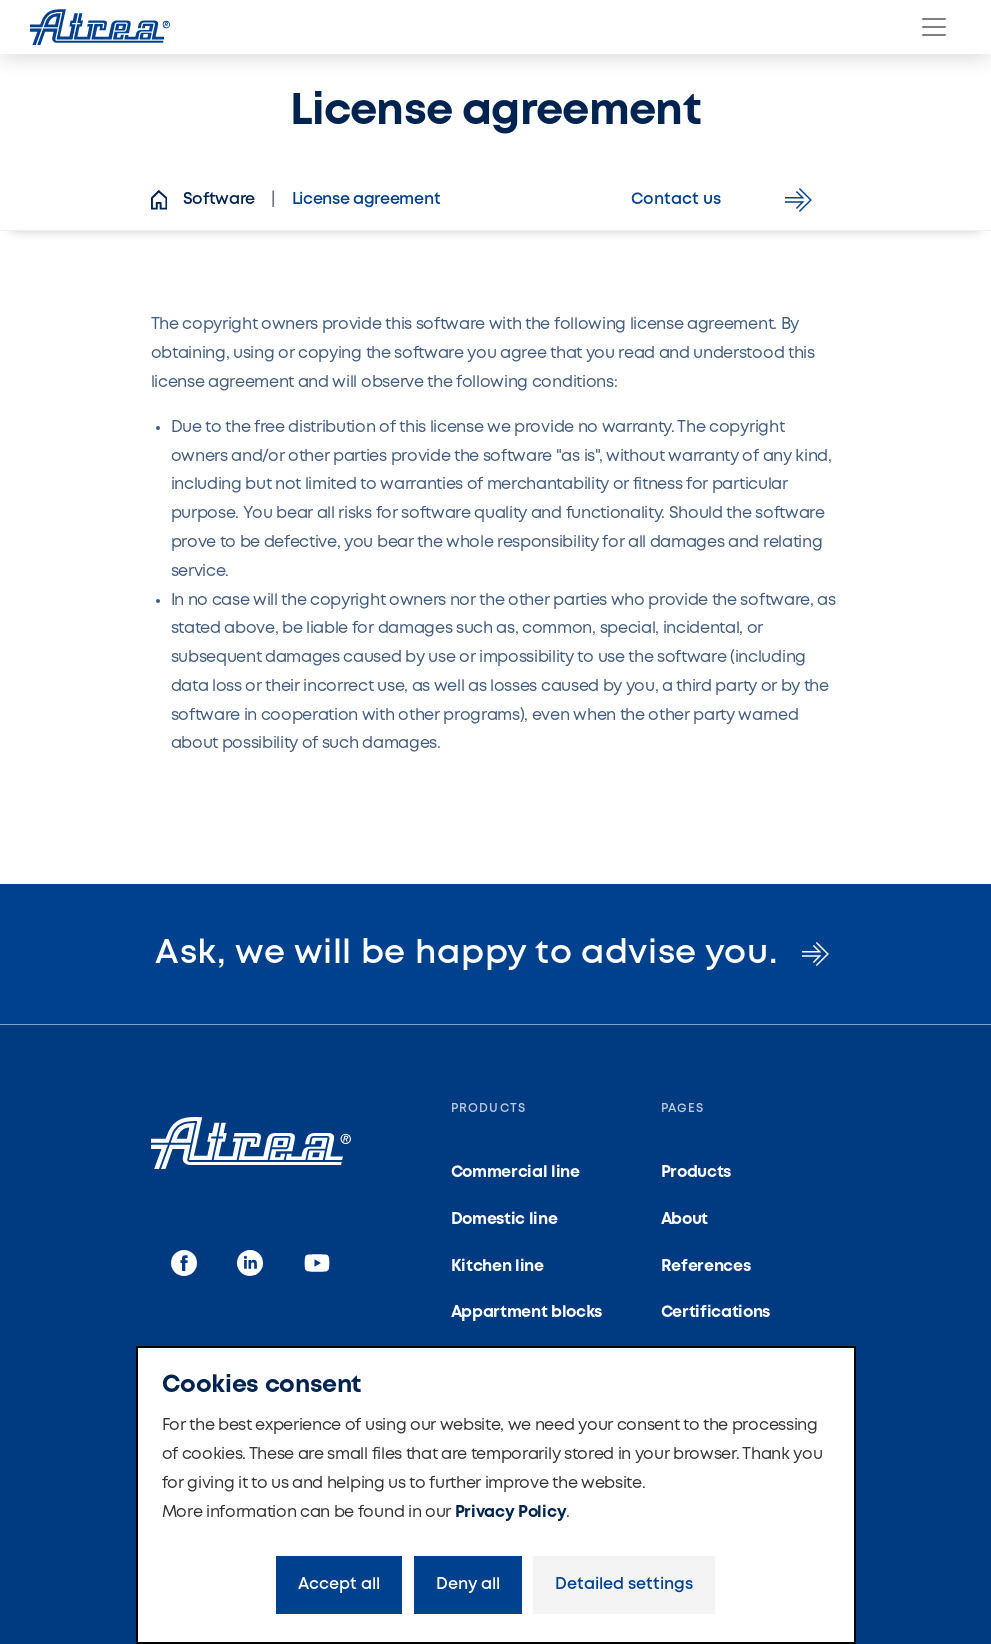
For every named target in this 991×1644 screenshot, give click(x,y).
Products (696, 1172)
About (684, 1219)
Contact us (725, 200)
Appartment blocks (527, 1312)
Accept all (339, 1584)
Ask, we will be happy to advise (495, 954)
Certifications (716, 1312)
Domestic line (504, 1219)
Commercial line (515, 1172)
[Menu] (934, 27)
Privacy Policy (511, 1512)
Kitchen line (497, 1266)
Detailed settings (624, 1584)
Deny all (468, 1584)
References (706, 1266)
